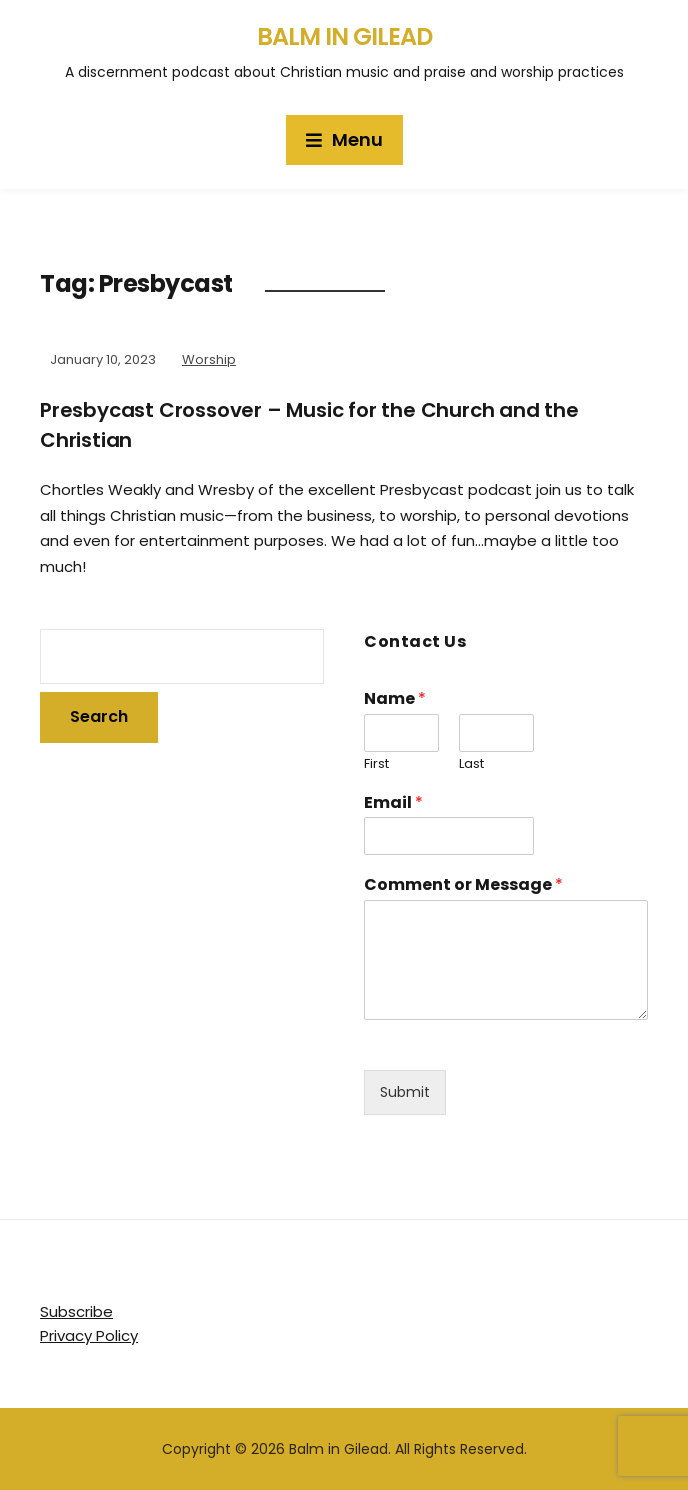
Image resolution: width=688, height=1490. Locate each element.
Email (393, 803)
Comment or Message (463, 885)
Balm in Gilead (344, 36)
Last (471, 764)
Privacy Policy (89, 1335)
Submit (405, 1092)
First (376, 764)
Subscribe (76, 1311)
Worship (209, 359)
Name (395, 699)
